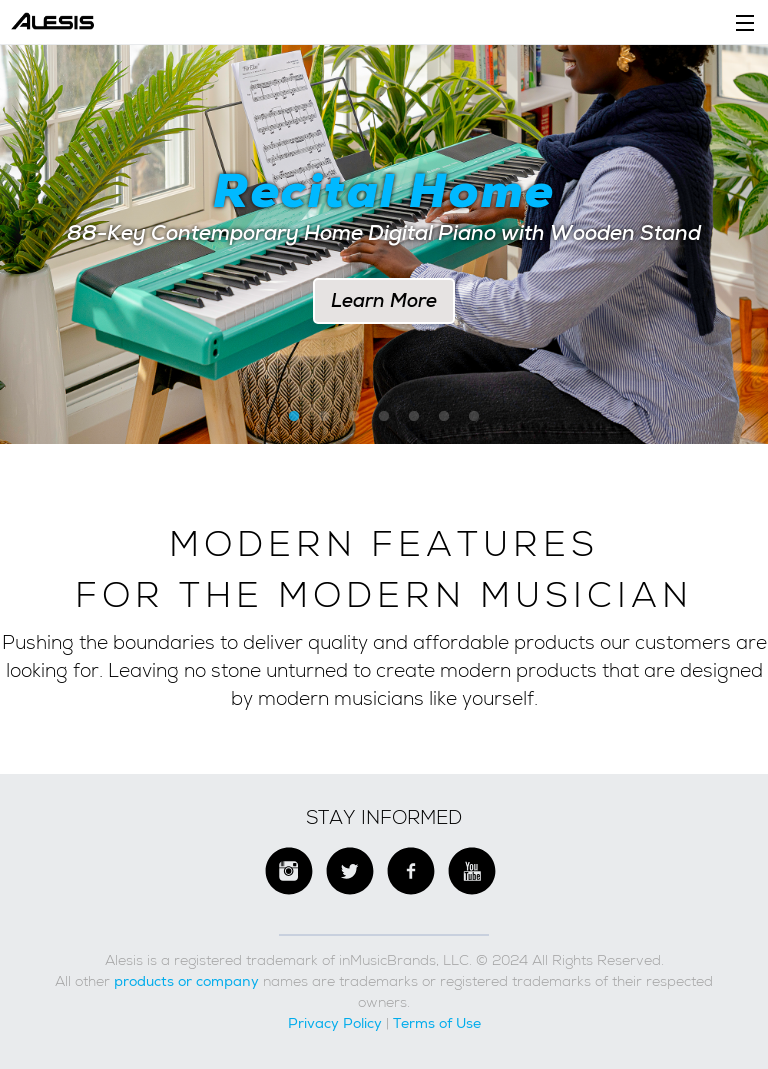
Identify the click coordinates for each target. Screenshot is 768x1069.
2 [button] (324, 417)
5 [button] (414, 417)
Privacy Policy (335, 1023)
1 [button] (294, 417)
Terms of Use (437, 1023)
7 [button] (474, 417)
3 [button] (354, 417)
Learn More (384, 300)
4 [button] (384, 417)
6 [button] (444, 417)
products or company (186, 981)
